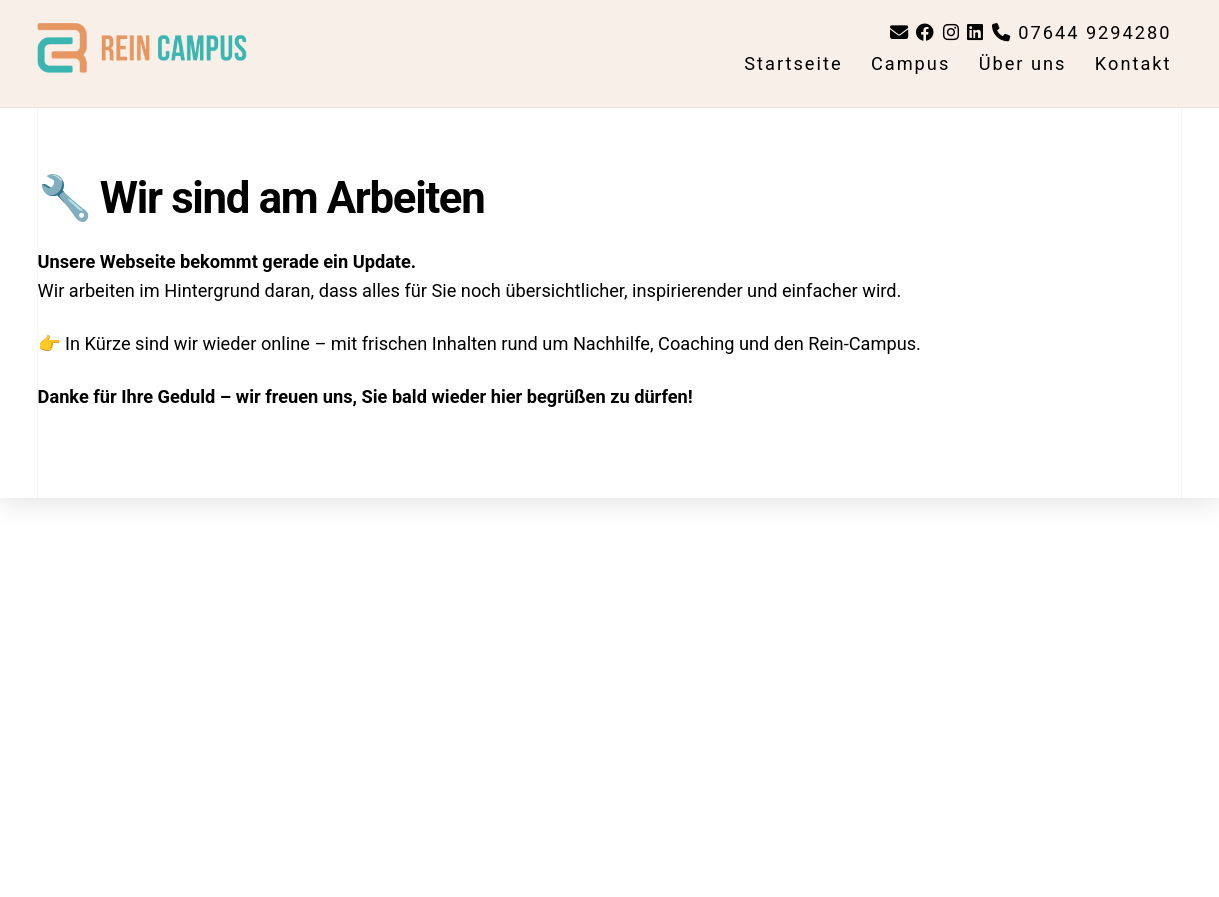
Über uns (1023, 63)
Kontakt (1133, 63)
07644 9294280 (1082, 32)
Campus (910, 63)
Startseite (793, 63)
